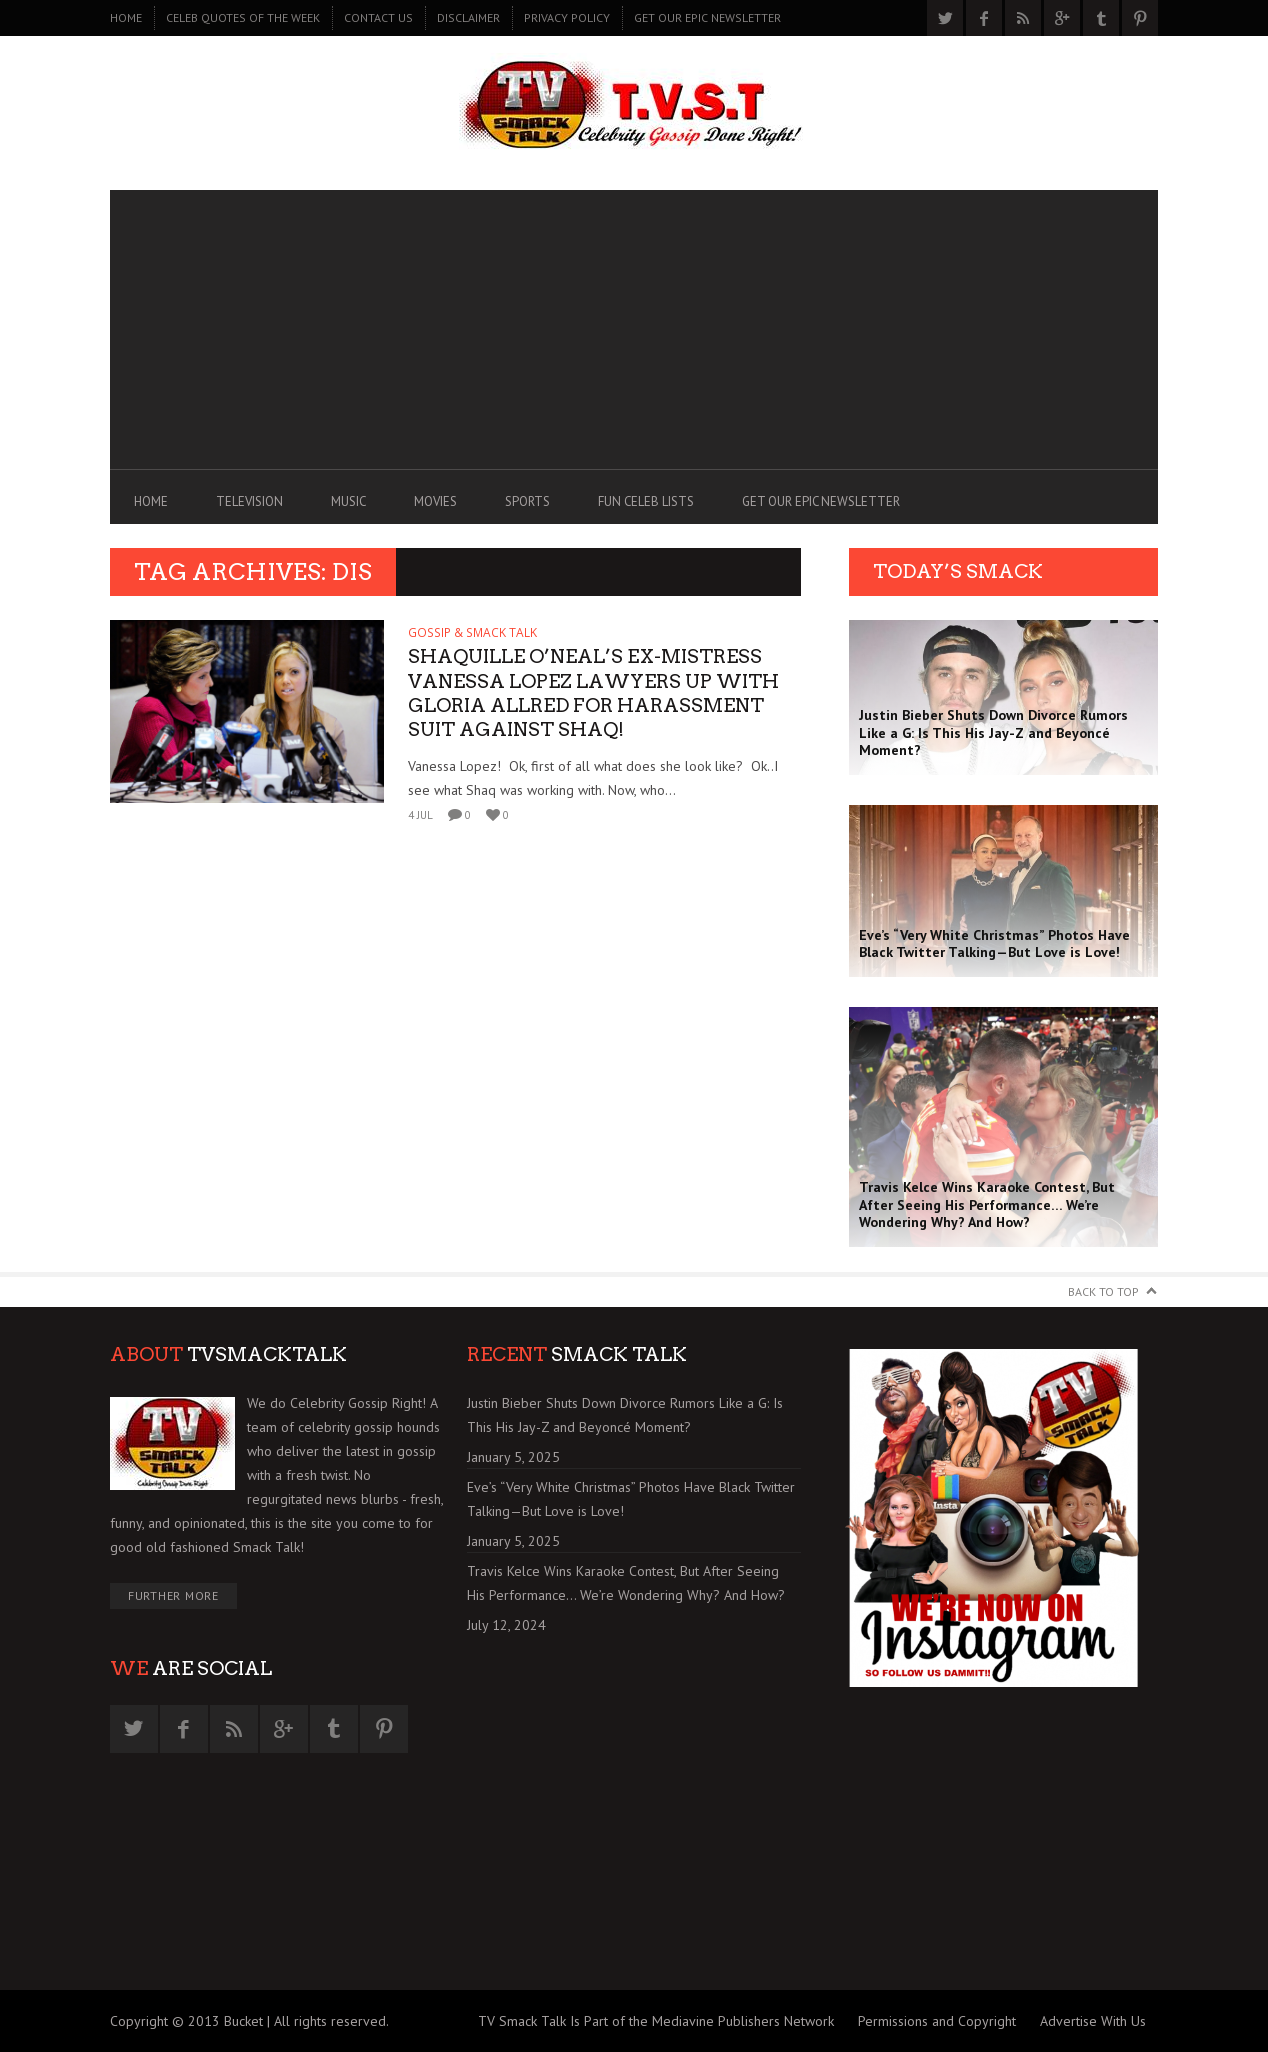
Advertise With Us (1093, 2021)
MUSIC (348, 501)
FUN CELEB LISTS (646, 501)
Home (126, 17)
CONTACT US (378, 17)
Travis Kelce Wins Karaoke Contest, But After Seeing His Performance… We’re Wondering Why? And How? (626, 1583)
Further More (173, 1595)
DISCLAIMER (468, 17)
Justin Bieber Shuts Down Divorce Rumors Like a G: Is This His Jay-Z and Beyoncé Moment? (625, 1415)
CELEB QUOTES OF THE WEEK (243, 17)
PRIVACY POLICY (567, 17)
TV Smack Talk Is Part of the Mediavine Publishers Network (656, 2021)
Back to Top (1103, 1291)
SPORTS (527, 501)
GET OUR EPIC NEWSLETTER (707, 17)
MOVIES (435, 501)
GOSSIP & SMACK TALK (472, 632)
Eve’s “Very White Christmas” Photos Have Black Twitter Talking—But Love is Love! (631, 1499)
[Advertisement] (634, 330)
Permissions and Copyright (937, 2021)
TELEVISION (249, 501)
